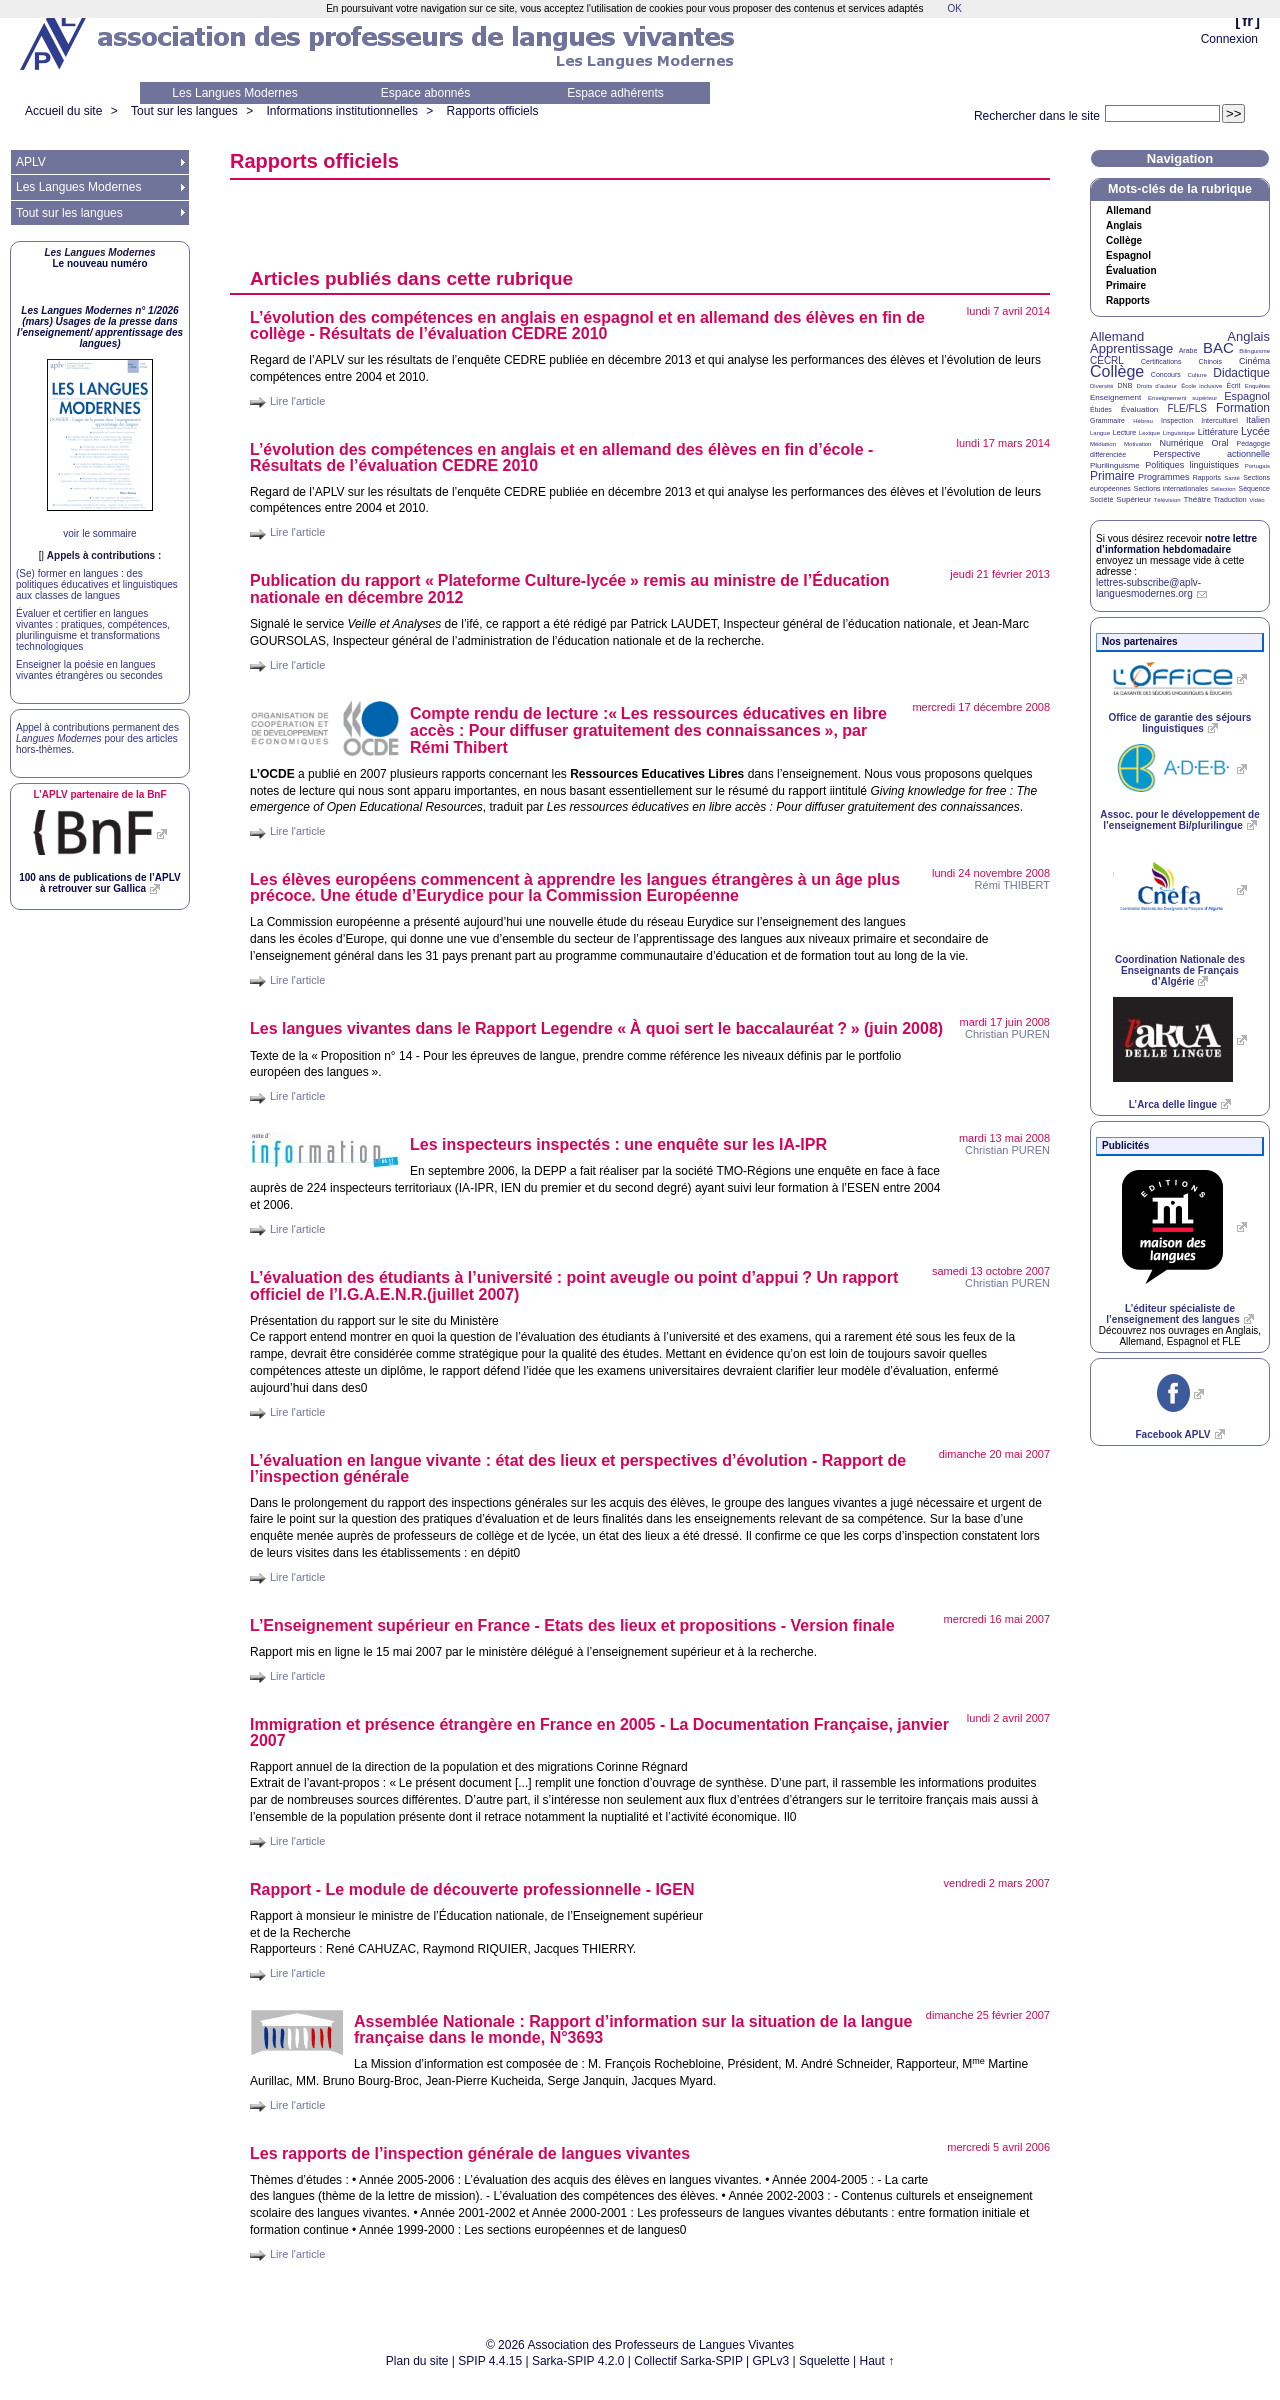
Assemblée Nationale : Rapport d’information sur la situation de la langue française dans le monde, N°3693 (633, 2029)
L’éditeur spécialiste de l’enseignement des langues (1172, 1314)
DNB (1125, 385)
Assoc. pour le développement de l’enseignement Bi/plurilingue (1179, 820)
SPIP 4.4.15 (490, 2361)
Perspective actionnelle (1211, 454)
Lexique (1149, 433)
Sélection (1223, 489)
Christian (1007, 1034)
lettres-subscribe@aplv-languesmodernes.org (1148, 588)
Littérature (1218, 432)
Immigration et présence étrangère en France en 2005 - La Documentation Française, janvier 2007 (599, 1732)
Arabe (1188, 350)
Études (1101, 409)
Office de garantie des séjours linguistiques (1180, 723)
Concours (1166, 374)
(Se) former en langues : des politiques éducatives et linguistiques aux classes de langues (97, 584)
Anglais (1124, 226)
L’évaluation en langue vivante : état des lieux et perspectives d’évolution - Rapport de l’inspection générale (578, 1468)
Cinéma (1254, 361)
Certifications (1161, 361)
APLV (31, 162)
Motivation (1137, 444)
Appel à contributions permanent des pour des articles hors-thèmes (97, 738)
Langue (1100, 433)
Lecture (1124, 432)
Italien (1258, 420)
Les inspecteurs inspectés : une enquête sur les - (618, 1144)
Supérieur (1133, 499)
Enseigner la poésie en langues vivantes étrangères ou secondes (89, 670)
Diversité (1101, 386)
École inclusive (1201, 386)
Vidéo (1256, 500)
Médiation (1103, 444)
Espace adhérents (615, 93)
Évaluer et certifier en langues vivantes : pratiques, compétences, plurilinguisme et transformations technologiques (93, 630)
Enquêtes (1257, 386)
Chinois (1210, 361)
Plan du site (417, 2361)
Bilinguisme (1254, 351)
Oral (1220, 443)
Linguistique (1179, 433)
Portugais (1257, 466)
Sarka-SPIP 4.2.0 (578, 2361)
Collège (1124, 241)
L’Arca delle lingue (1173, 1104)
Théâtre (1197, 499)
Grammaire (1107, 420)
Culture (1196, 375)
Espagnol (1128, 256)
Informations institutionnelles (341, 111)
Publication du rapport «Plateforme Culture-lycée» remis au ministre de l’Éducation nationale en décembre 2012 (570, 589)
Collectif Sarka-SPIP (688, 2361)
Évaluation (1131, 271)
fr (1247, 20)
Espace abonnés (425, 93)
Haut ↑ (877, 2361)
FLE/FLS (1186, 408)
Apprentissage (1131, 348)
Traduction (1230, 499)
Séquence (1254, 488)
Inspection (1177, 420)
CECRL (1107, 360)
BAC (1218, 347)
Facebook (1172, 1434)
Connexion (1229, 39)
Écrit (1233, 385)
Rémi (1012, 885)
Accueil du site (63, 111)
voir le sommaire (99, 533)
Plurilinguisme (1115, 465)
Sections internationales (1171, 488)
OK (954, 8)
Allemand (1128, 211)
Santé (1232, 478)
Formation (1243, 408)
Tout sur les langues (184, 111)
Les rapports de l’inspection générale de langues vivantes (470, 2153)
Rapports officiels (493, 111)
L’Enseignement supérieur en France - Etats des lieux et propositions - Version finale (572, 1625)
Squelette (824, 2361)
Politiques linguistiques (1192, 465)
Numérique (1181, 443)
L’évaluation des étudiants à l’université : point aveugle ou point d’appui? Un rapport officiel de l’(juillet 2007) (574, 1286)
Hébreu (1143, 421)
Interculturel (1219, 420)
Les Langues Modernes (234, 93)
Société (1101, 499)
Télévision (1167, 500)
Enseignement (1115, 397)
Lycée (1255, 431)
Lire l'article (297, 401)
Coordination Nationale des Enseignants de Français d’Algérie (1180, 970)
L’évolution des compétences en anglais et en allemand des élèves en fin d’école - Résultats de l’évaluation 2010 (561, 457)
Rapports (1128, 301)
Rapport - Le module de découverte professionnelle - (472, 1889)
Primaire (1126, 286)
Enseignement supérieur (1182, 398)
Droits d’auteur (1157, 386)
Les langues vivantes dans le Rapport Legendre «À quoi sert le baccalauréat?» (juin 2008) (596, 1028)
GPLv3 (771, 2361)
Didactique (1241, 373)
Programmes (1164, 477)
